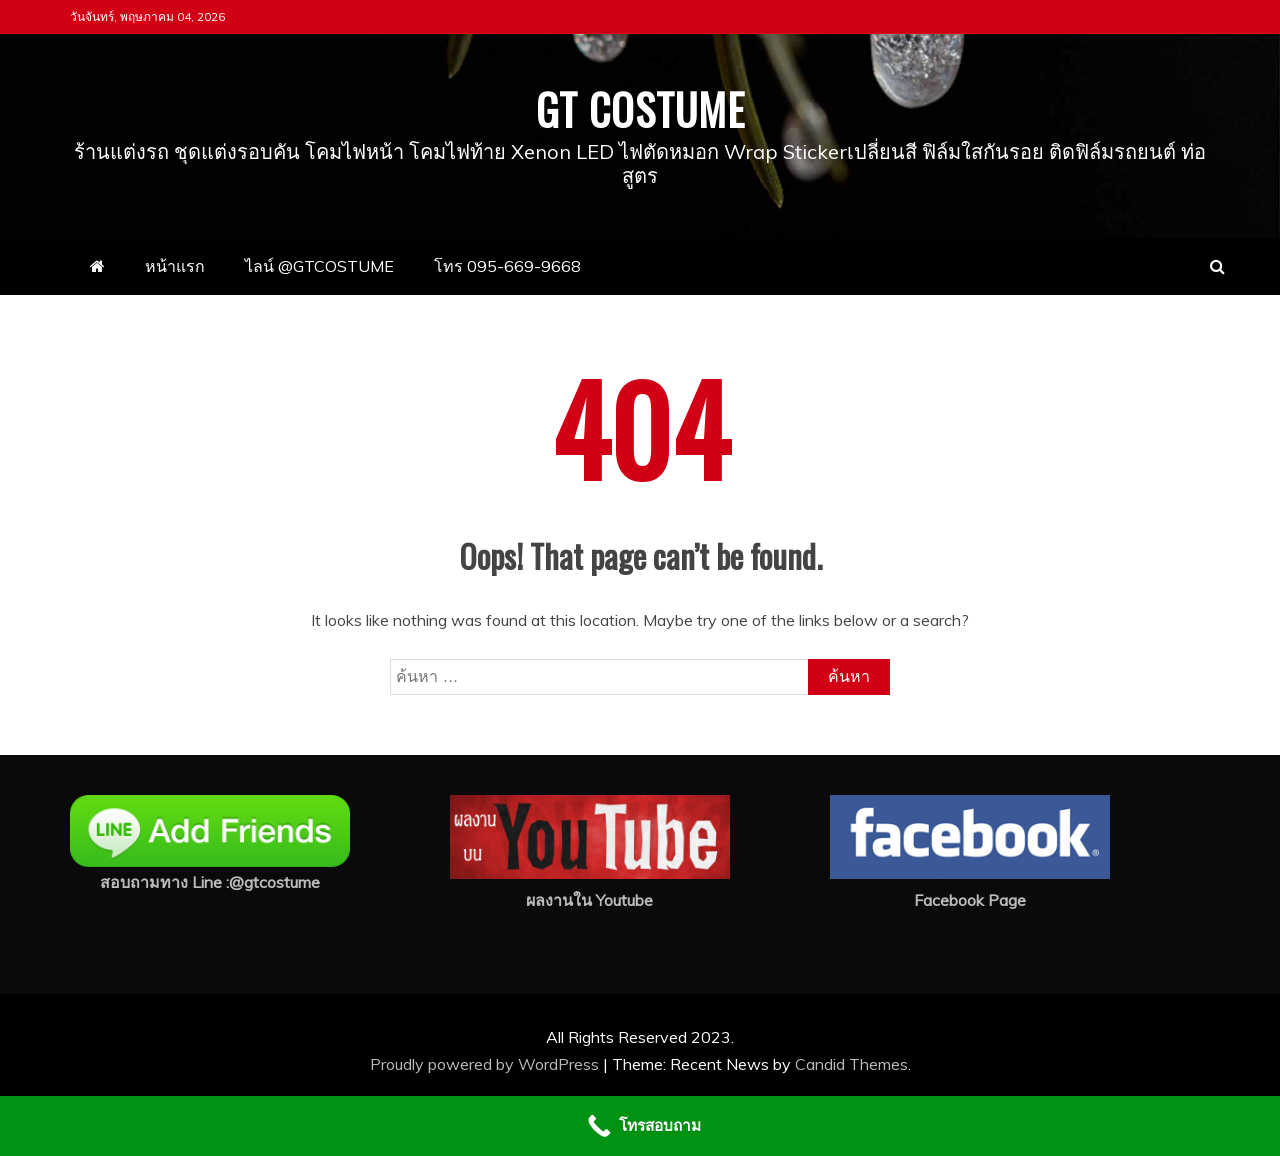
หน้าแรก (175, 266)
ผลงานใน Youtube (589, 900)
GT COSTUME (640, 109)
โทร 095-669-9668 (507, 266)
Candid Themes (851, 1064)
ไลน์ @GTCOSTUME (319, 266)
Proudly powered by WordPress (486, 1064)
